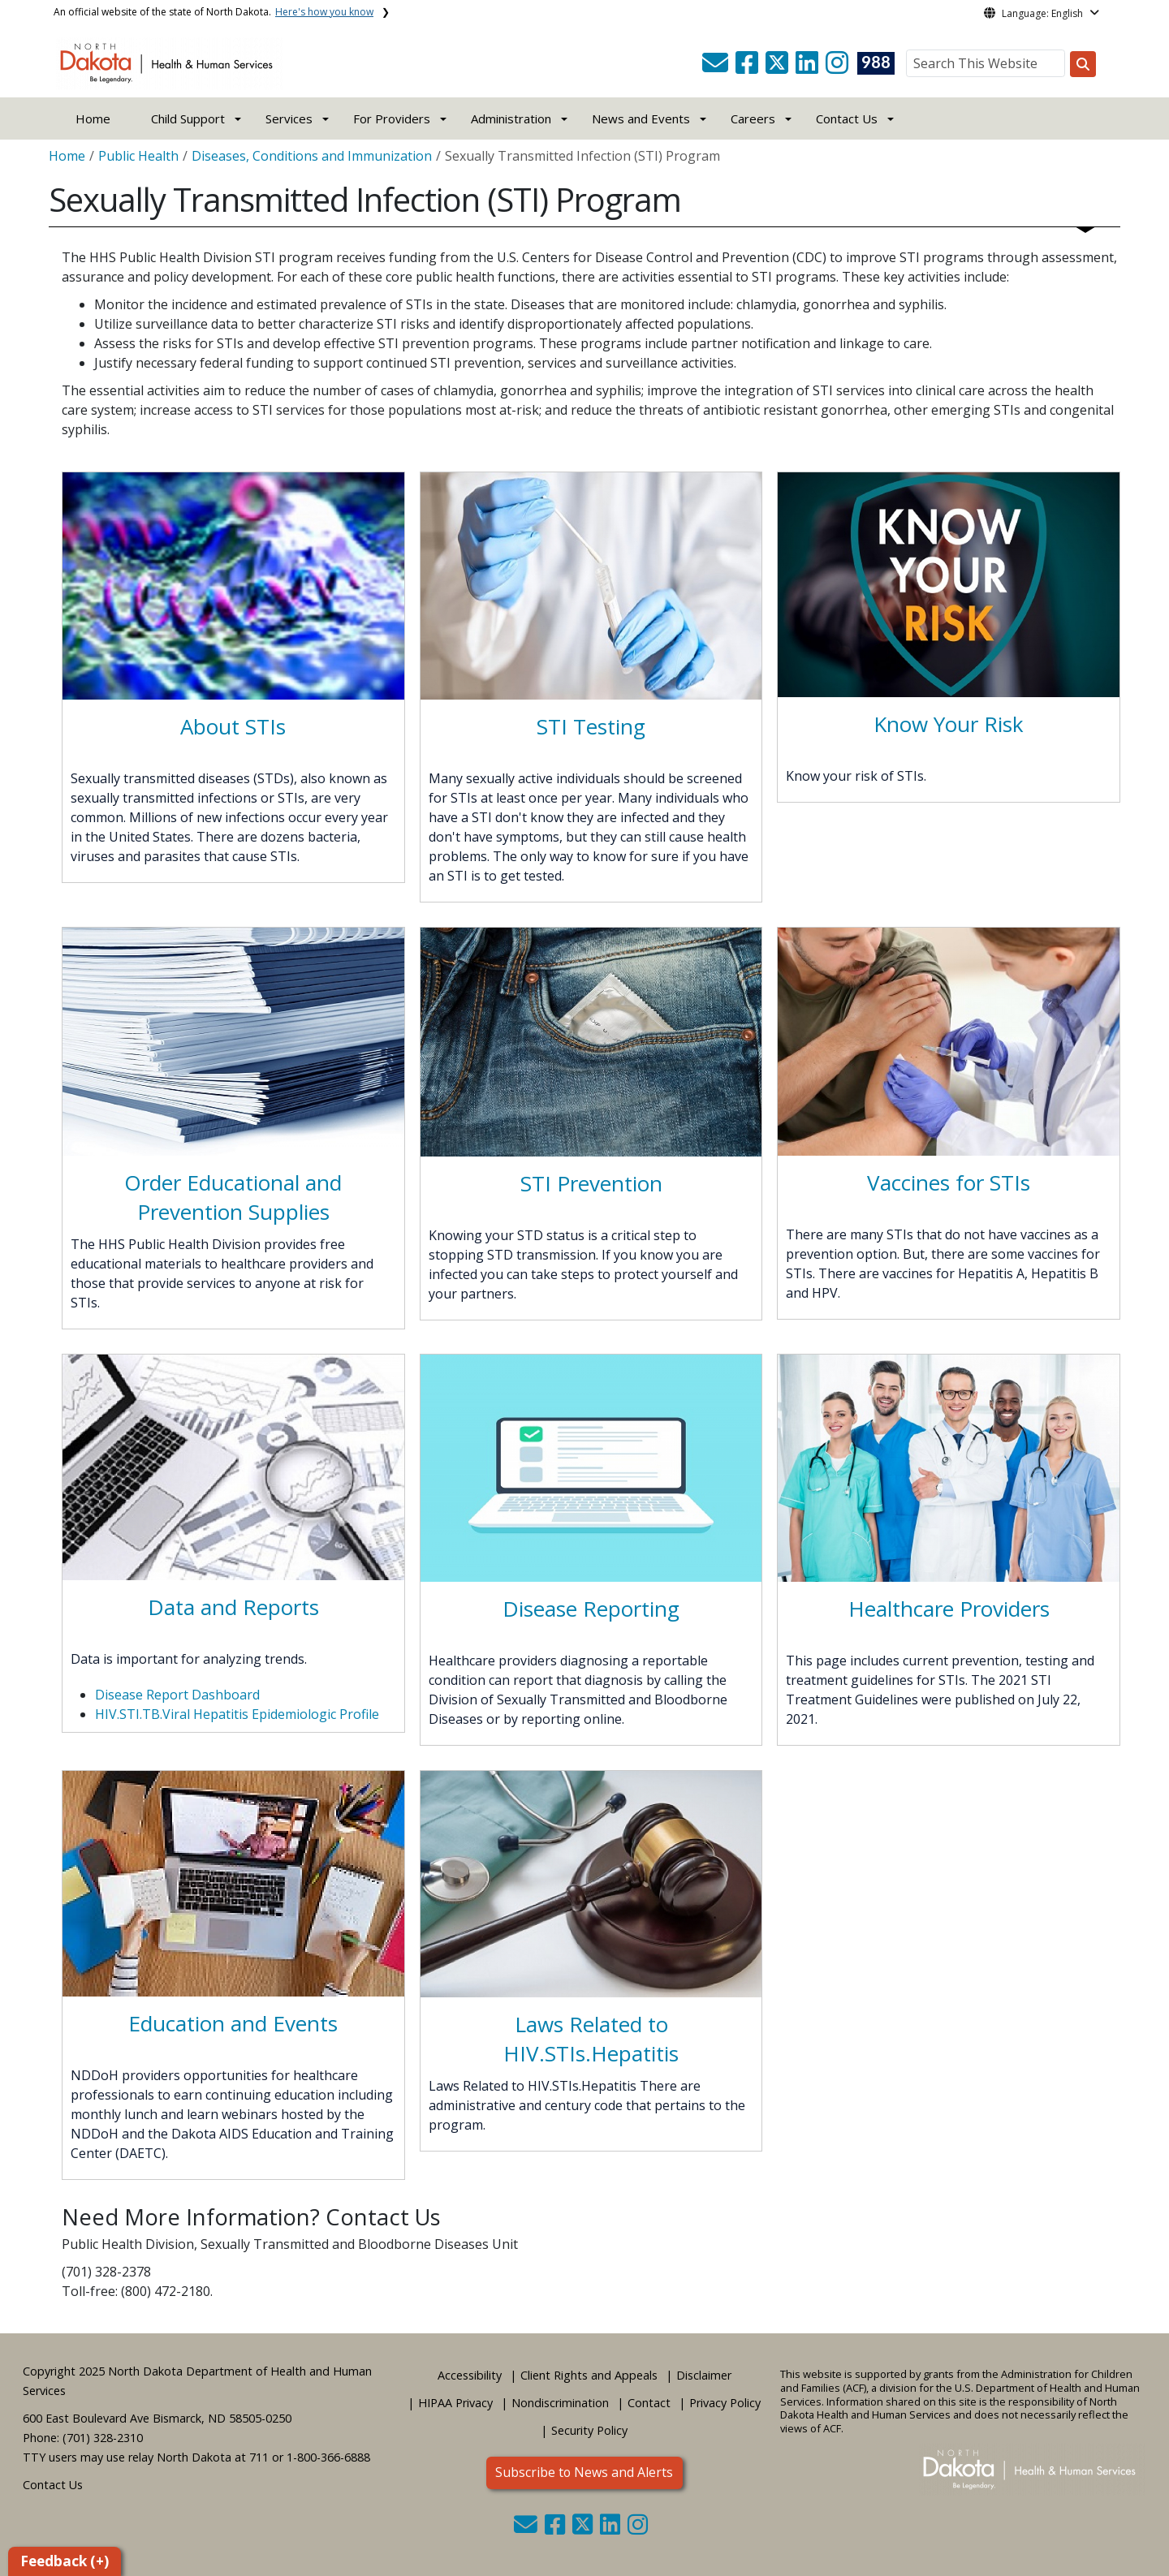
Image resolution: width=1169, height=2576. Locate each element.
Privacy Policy (725, 2402)
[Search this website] (1083, 64)
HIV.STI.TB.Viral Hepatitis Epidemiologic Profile (237, 1714)
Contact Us (53, 2484)
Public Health (138, 156)
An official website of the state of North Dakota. (213, 12)
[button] (716, 67)
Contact (649, 2402)
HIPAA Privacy (455, 2402)
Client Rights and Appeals (589, 2375)
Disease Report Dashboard (177, 1695)
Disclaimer (703, 2375)
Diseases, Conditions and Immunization (312, 156)
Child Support (188, 118)
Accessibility (470, 2375)
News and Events (641, 118)
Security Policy (589, 2430)
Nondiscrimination (560, 2402)
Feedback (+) (64, 2561)
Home (92, 118)
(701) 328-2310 (103, 2437)
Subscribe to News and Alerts (584, 2472)
